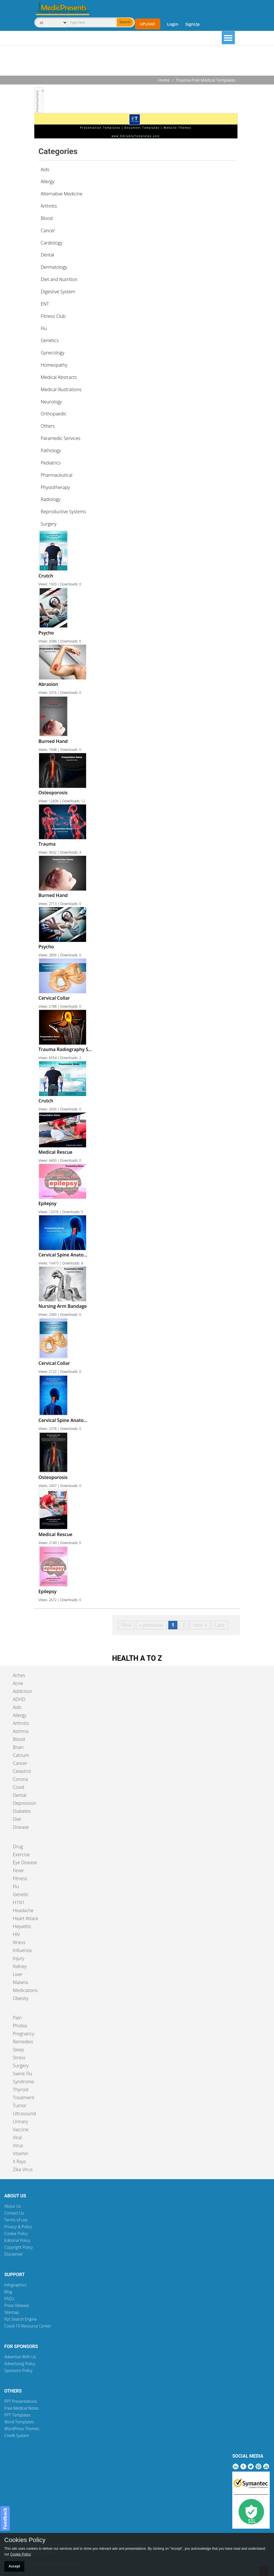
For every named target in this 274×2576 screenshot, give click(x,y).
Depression (24, 1803)
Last (220, 1624)
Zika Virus (23, 2169)
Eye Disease (25, 1862)
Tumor (20, 2105)
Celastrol (22, 1771)
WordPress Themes (21, 2428)
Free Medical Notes (21, 2408)
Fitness (20, 1878)
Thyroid (20, 2089)
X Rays (19, 2161)
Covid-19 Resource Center (27, 2326)
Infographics (15, 2285)
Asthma (20, 1731)
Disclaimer (13, 2254)
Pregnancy (23, 2034)
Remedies (23, 2041)
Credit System (16, 2435)
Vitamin (20, 2153)
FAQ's (9, 2298)
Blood (19, 1739)
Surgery (21, 2065)
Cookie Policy (16, 2233)
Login (172, 24)
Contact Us (14, 2213)
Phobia (20, 2026)
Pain (17, 2018)
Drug (18, 1846)
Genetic (21, 1894)
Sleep (18, 2049)
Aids (17, 1707)
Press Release (16, 2305)
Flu (16, 1886)
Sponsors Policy (18, 2370)
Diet (17, 1819)
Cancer (20, 1763)
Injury (18, 1958)
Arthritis (21, 1723)
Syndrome (23, 2081)
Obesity (20, 1998)
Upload (147, 24)
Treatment (23, 2097)
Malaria (20, 1982)
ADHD (19, 1699)
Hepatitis (22, 1926)
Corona (20, 1779)
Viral (17, 2137)
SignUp (192, 24)
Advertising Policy (19, 2363)
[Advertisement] (137, 61)
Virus (18, 2145)
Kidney (20, 1966)
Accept (14, 2566)
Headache (23, 1910)
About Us (12, 2206)
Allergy (20, 1715)
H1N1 (19, 1902)
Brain (18, 1747)
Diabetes (22, 1811)
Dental (19, 1795)
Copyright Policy (18, 2247)
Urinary (20, 2121)
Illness (19, 1942)
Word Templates (19, 2422)
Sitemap (11, 2312)
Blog (8, 2291)
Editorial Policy (17, 2240)
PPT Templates (17, 2415)
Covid (18, 1787)
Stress (19, 2057)
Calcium (21, 1755)
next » (200, 1624)
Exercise (21, 1854)
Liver (18, 1974)
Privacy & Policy (18, 2226)
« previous (151, 1624)
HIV (16, 1934)
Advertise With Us (20, 2356)
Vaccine (21, 2129)
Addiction (22, 1691)
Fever (18, 1870)
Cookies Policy (24, 2540)
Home (164, 80)
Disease (21, 1827)
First (126, 1624)
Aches (19, 1675)
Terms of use (16, 2220)
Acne (18, 1683)
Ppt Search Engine (20, 2319)
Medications (25, 1990)
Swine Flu (22, 2073)
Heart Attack (25, 1918)
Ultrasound (24, 2113)
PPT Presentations (20, 2401)
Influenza (22, 1950)
